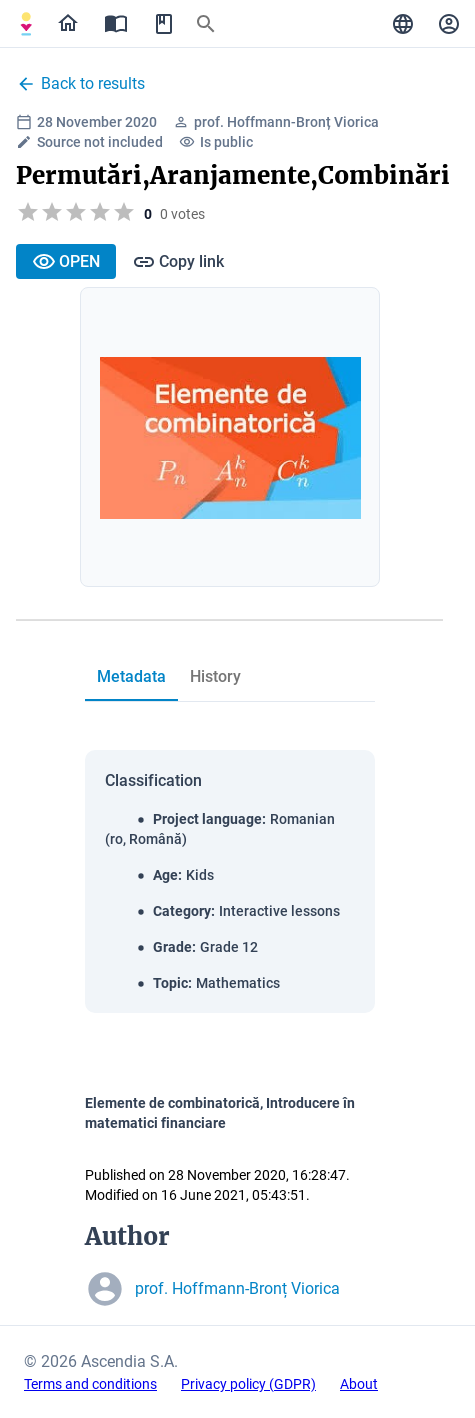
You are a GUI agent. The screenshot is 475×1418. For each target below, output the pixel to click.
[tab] (131, 677)
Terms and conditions (90, 1384)
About (359, 1384)
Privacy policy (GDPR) (248, 1384)
